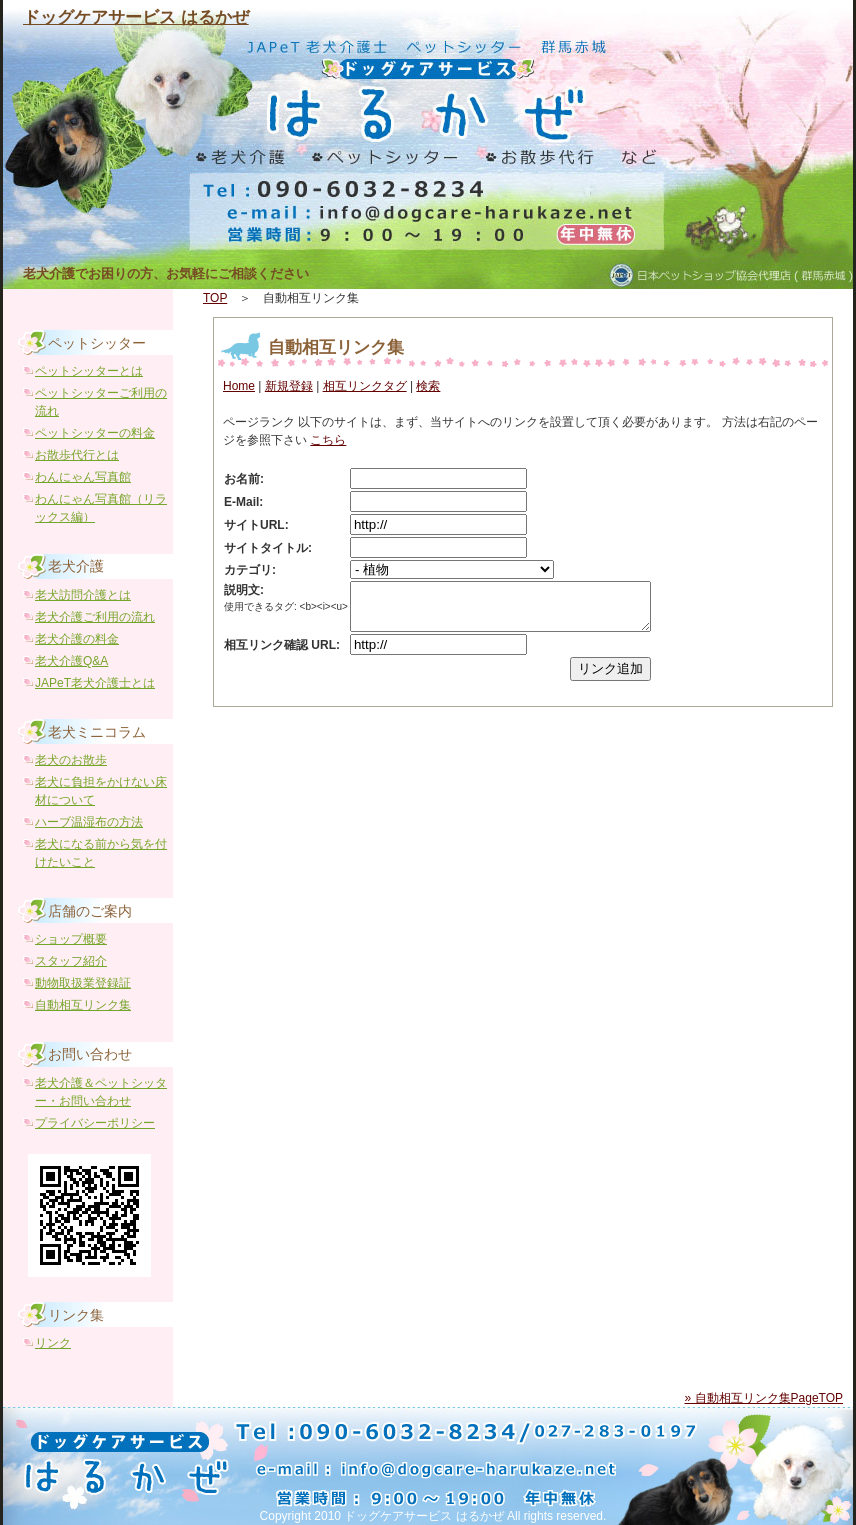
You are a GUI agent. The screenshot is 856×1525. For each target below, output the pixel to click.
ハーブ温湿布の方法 (89, 822)
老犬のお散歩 (71, 760)
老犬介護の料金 (77, 639)
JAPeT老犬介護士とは (95, 683)
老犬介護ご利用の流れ (95, 617)
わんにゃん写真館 (83, 477)
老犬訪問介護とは (83, 595)
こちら (328, 440)
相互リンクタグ (365, 386)
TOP (215, 298)
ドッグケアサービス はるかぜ (136, 17)
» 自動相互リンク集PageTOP (764, 1398)
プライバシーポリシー (95, 1123)
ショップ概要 (71, 939)
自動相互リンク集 (336, 347)
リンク (53, 1343)
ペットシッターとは (89, 371)
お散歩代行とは (77, 455)
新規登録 (289, 386)
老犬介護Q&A (71, 661)
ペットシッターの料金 (95, 433)
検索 (428, 386)
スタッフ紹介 (71, 961)
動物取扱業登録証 (83, 983)
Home (239, 386)
